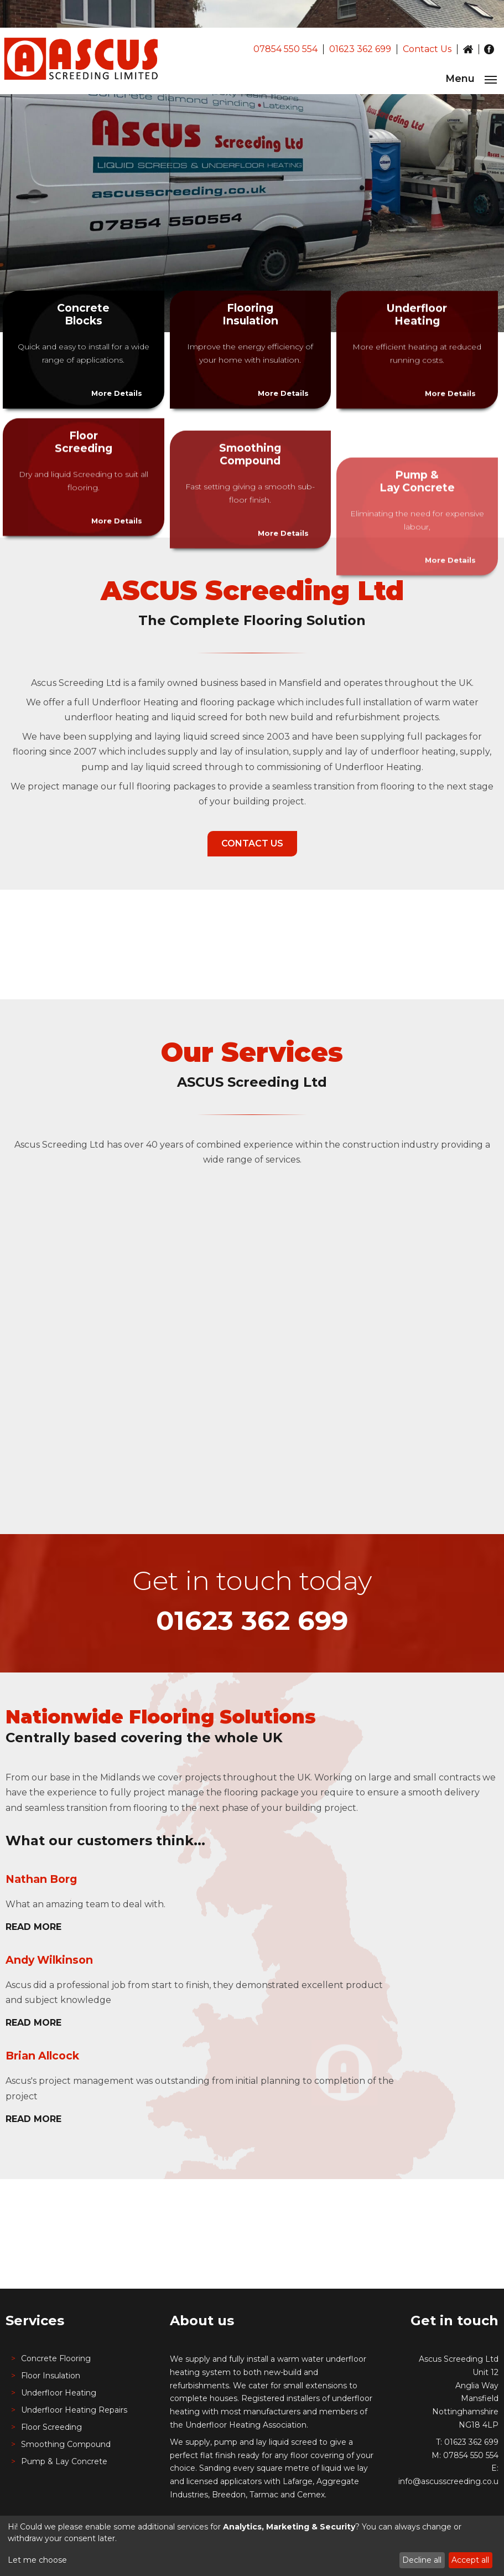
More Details (116, 393)
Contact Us (427, 49)
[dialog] (252, 2546)
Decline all (421, 2560)
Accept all (470, 2560)
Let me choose (37, 2560)
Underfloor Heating (58, 2393)
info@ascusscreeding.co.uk (450, 2481)
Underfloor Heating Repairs (74, 2410)
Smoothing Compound (66, 2444)
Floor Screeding (51, 2427)
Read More (33, 1927)
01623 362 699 (360, 49)
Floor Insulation (50, 2376)
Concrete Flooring (56, 2358)
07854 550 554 (285, 49)
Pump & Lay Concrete (64, 2461)
